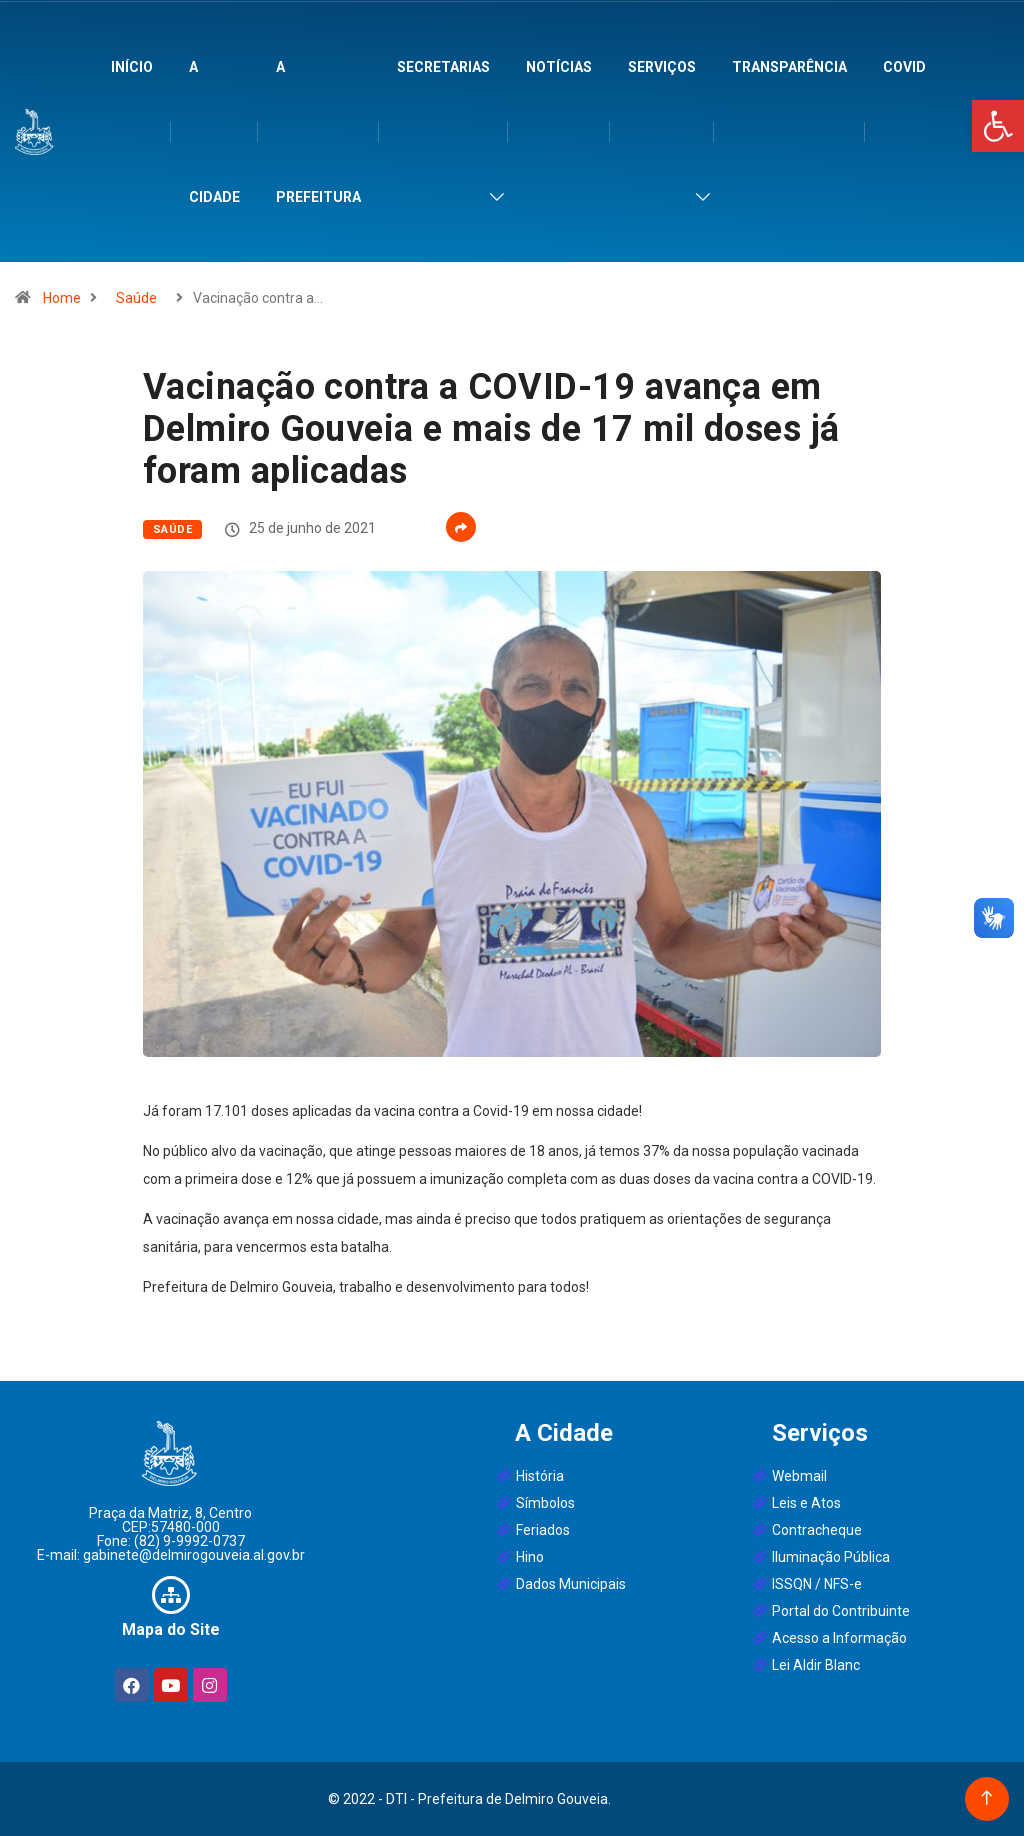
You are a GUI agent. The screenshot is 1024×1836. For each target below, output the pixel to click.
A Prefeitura (318, 132)
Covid (904, 67)
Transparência (789, 67)
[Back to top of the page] (986, 1798)
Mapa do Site (171, 1629)
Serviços (662, 67)
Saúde (136, 298)
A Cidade (214, 132)
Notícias (559, 67)
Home (62, 298)
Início (132, 67)
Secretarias (443, 67)
